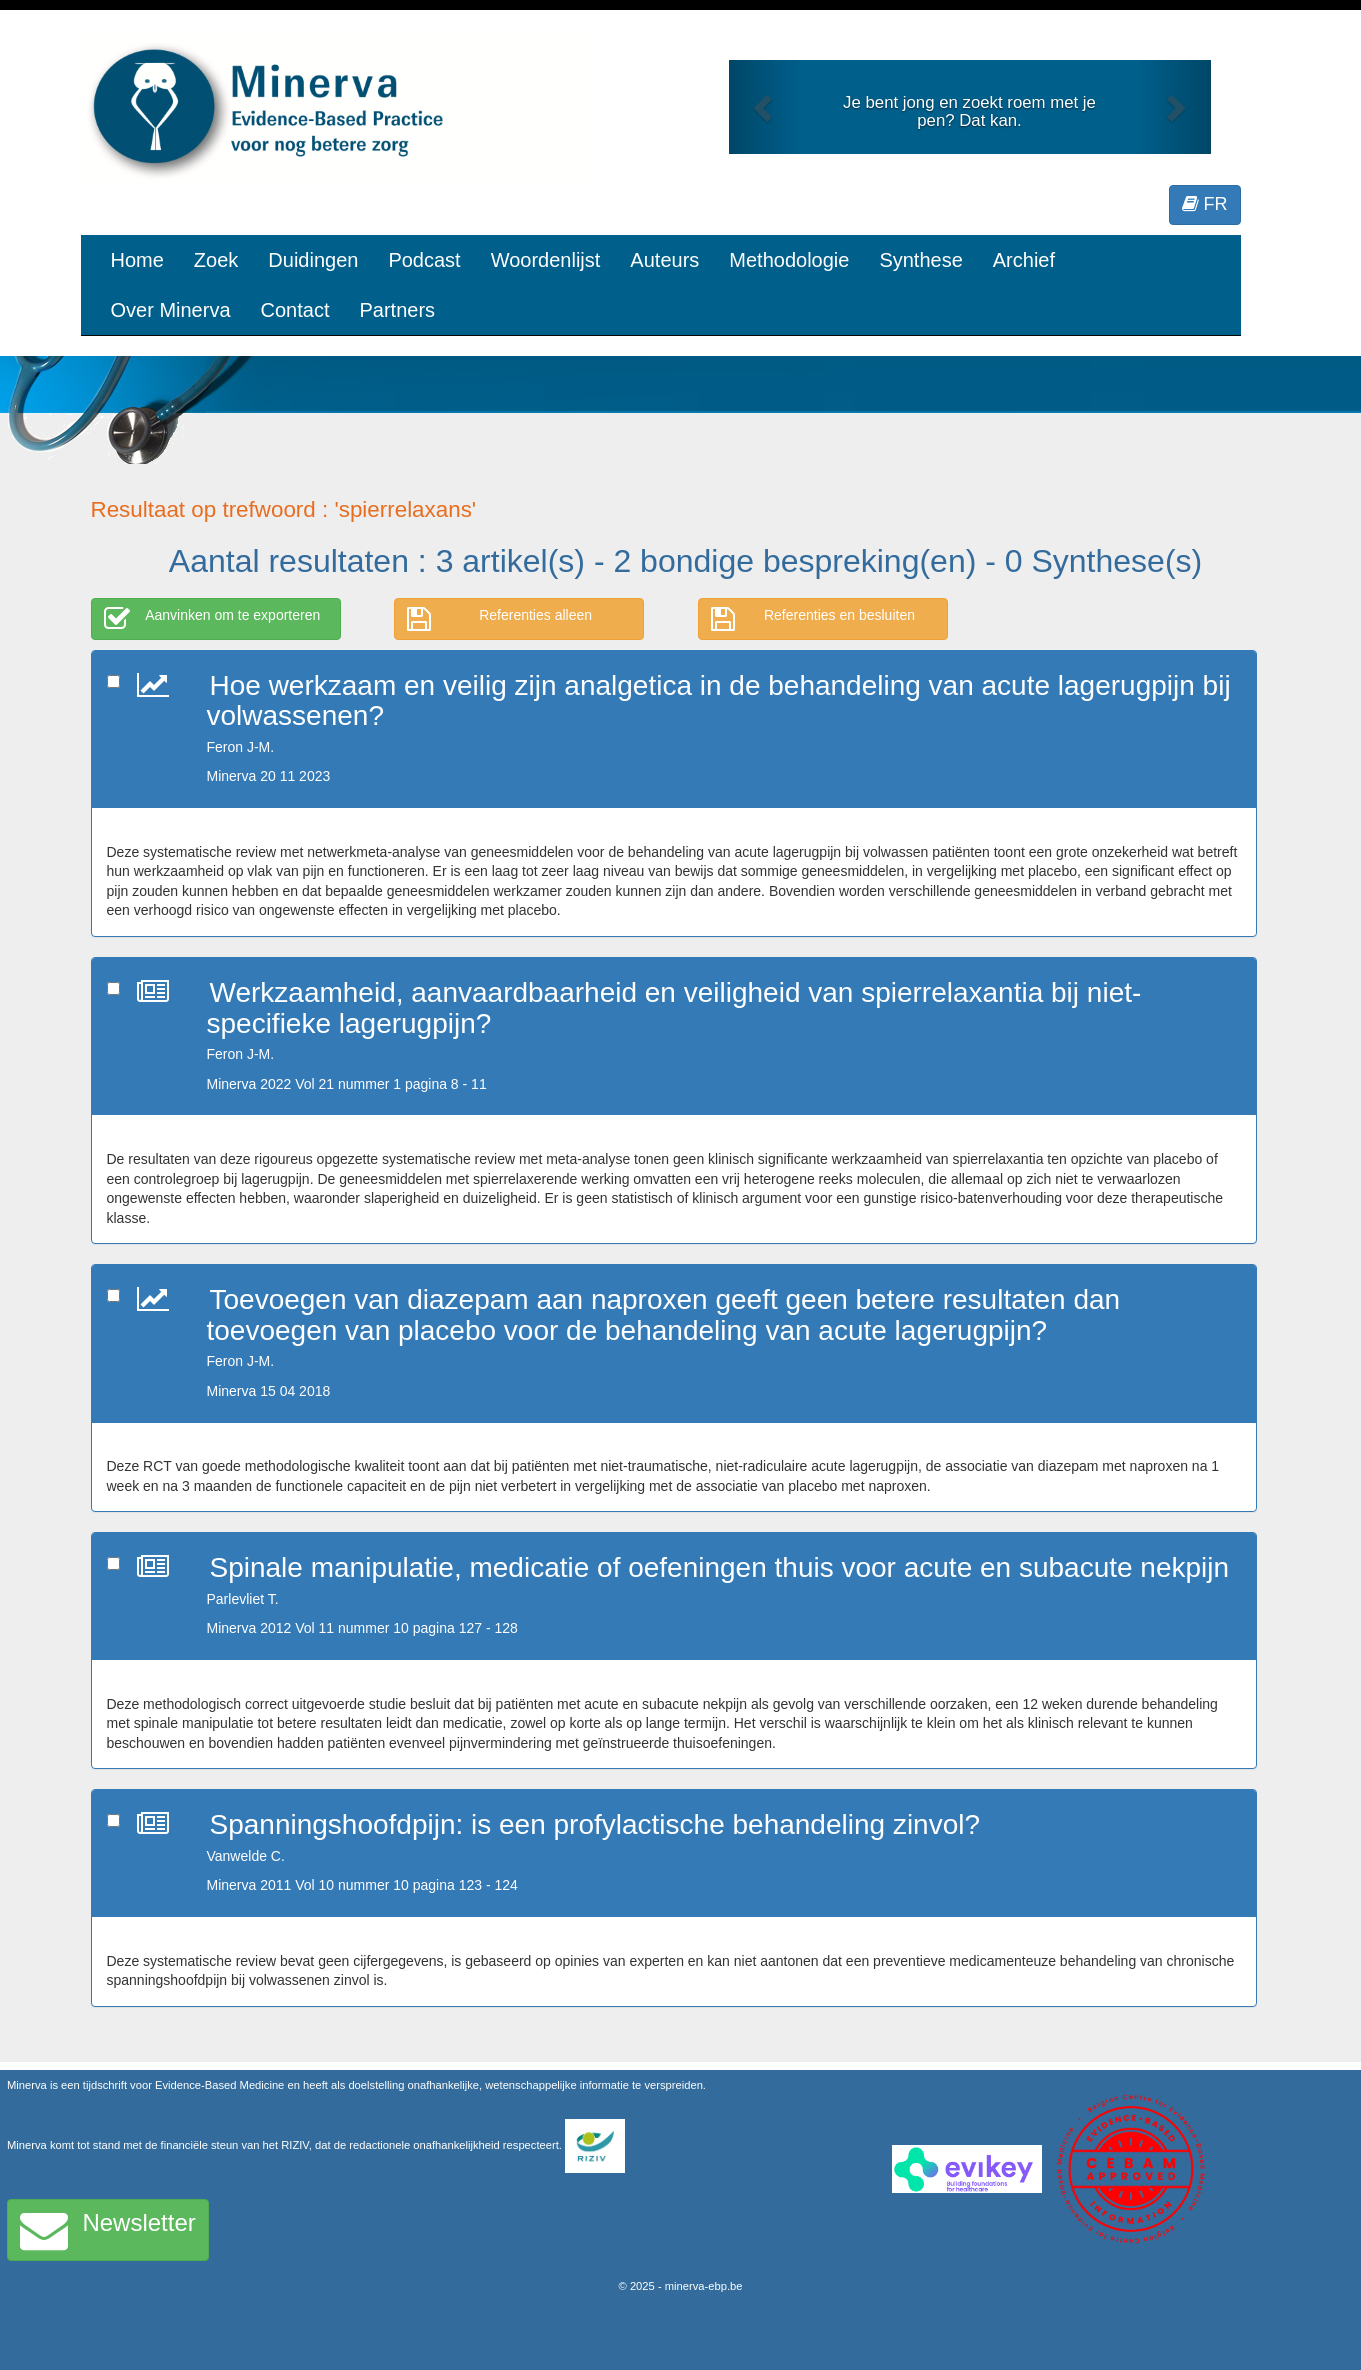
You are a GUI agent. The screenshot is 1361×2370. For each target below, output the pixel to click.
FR (1205, 204)
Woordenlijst (546, 260)
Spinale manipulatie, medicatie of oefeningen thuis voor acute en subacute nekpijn (720, 1567)
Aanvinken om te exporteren (212, 619)
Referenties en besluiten (813, 619)
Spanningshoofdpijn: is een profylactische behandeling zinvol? (595, 1824)
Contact (295, 310)
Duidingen (313, 260)
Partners (397, 310)
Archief (1024, 260)
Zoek (216, 260)
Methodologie (789, 260)
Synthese (920, 260)
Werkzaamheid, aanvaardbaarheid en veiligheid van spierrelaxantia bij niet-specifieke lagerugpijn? (674, 1008)
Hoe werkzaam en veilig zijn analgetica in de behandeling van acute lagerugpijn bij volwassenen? (719, 701)
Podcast (424, 260)
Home (137, 260)
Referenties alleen (499, 619)
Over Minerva (171, 310)
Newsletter (108, 2230)
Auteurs (664, 260)
